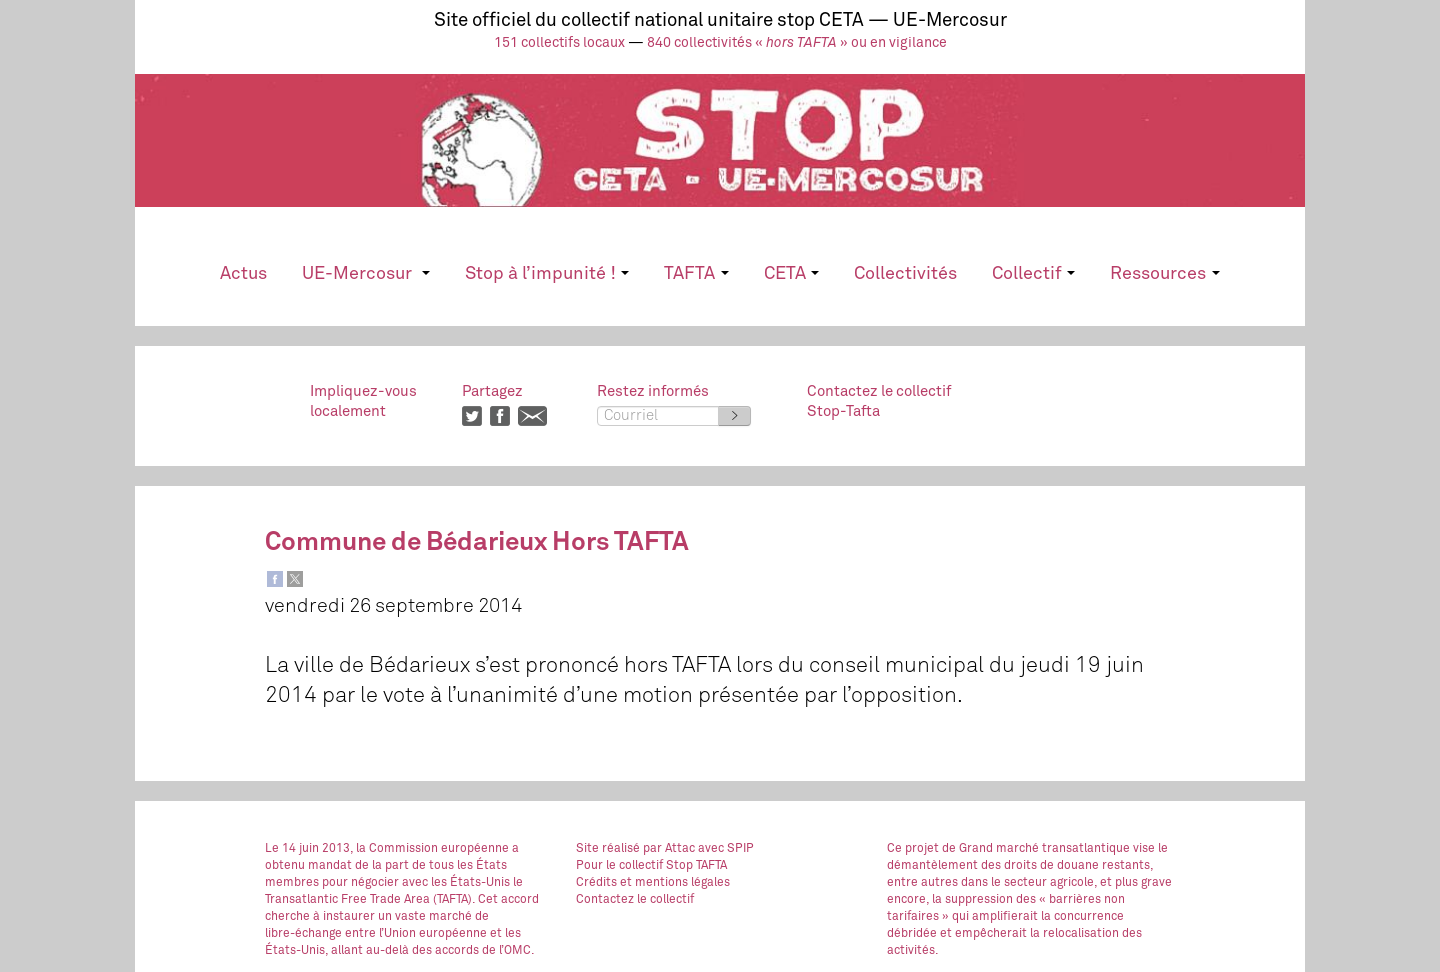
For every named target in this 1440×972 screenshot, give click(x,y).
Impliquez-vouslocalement (363, 401)
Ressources (1164, 274)
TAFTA (696, 274)
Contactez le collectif (635, 900)
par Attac (669, 849)
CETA (791, 274)
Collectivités (905, 274)
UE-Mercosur (365, 274)
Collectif (1033, 274)
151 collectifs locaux (559, 43)
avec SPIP (726, 849)
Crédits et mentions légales (653, 883)
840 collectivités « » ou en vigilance (797, 43)
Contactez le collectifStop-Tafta (879, 401)
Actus (243, 274)
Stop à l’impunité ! (547, 274)
